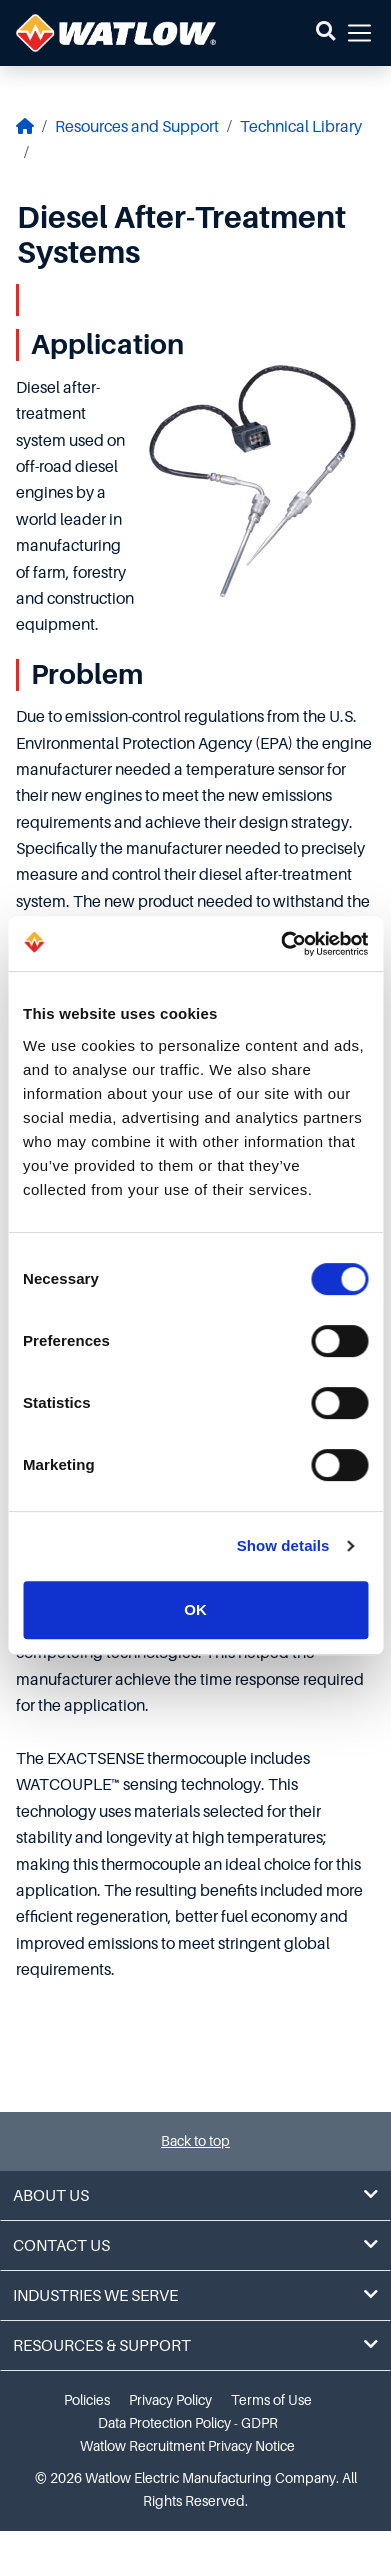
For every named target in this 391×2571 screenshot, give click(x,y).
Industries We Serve (195, 2295)
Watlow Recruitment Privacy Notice (187, 2446)
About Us (195, 2195)
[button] (325, 33)
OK (195, 1609)
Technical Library (301, 127)
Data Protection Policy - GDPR (188, 2423)
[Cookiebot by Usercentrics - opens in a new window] (281, 944)
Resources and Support (137, 127)
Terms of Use (271, 2400)
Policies (87, 2400)
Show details (283, 1545)
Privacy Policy (170, 2400)
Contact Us (195, 2245)
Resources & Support (195, 2345)
